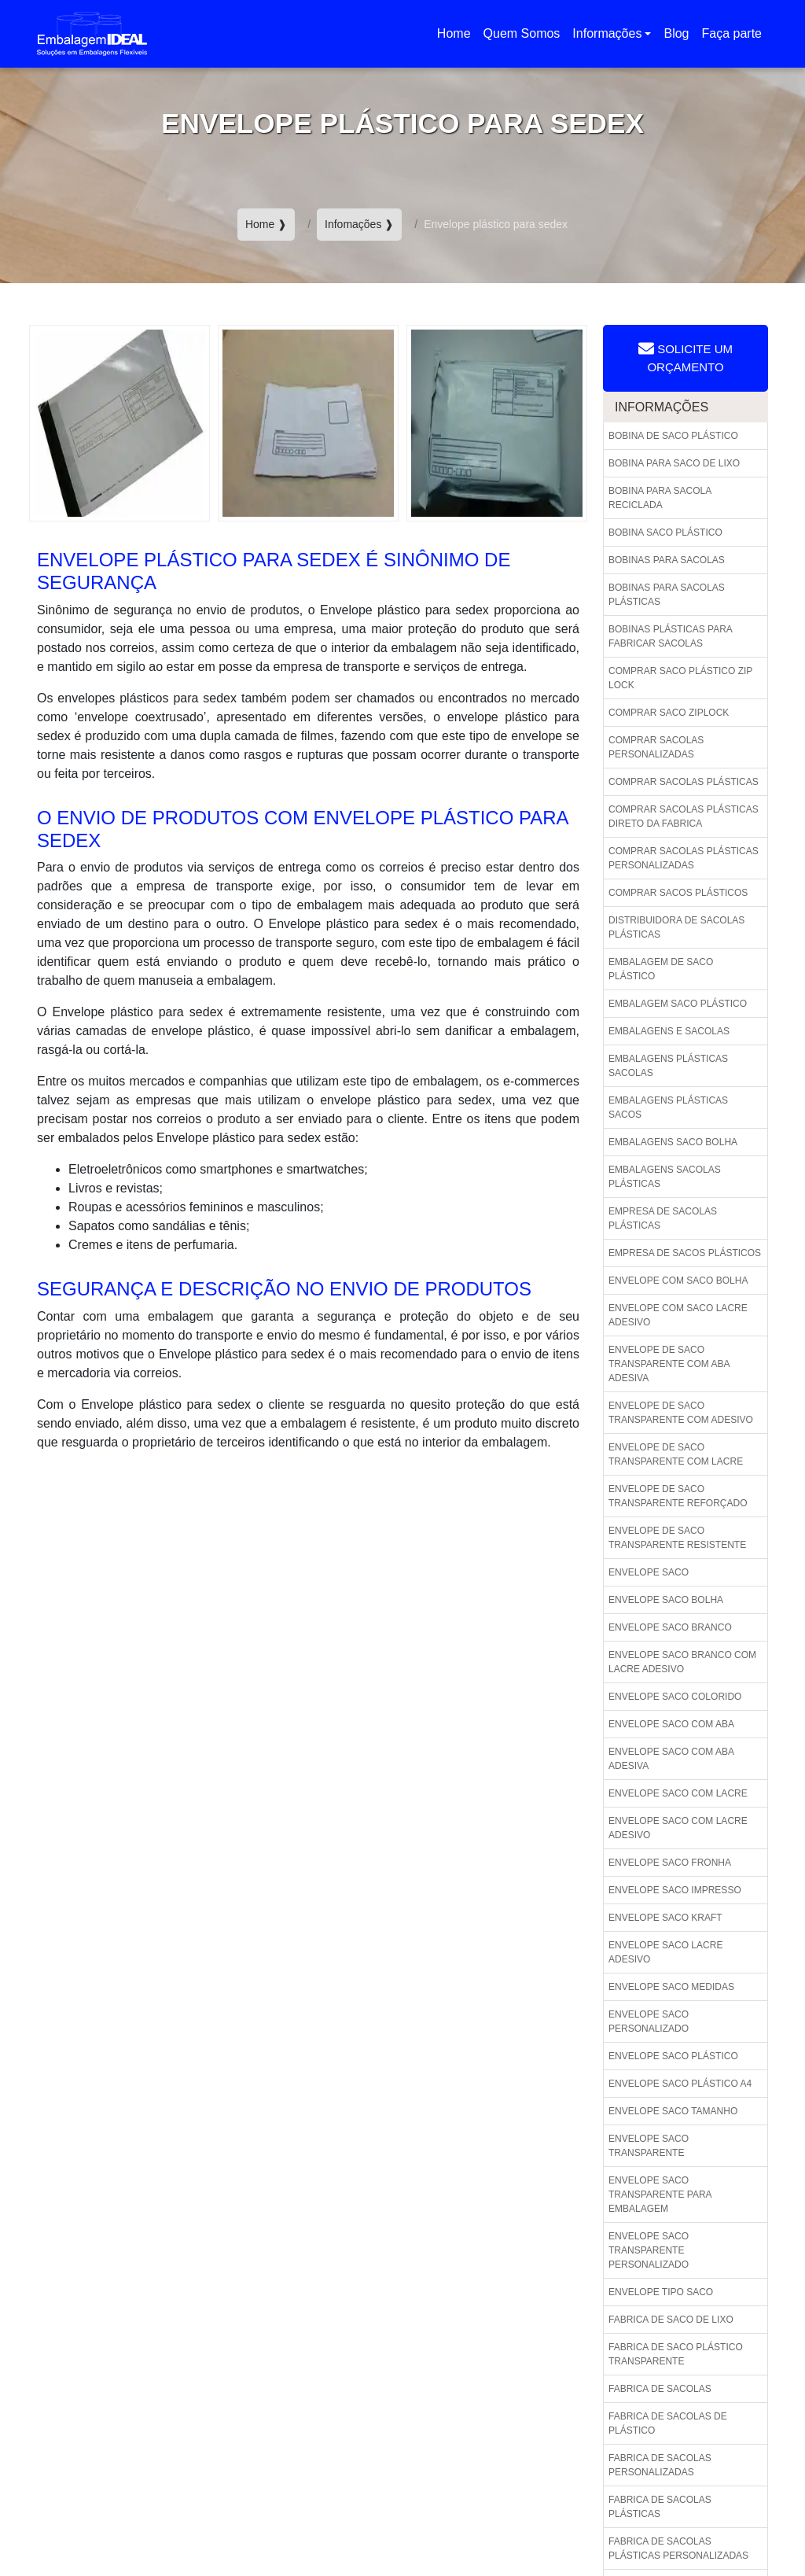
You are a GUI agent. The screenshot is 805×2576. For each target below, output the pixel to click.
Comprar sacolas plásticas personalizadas (683, 858)
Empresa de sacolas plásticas (662, 1218)
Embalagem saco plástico (677, 1003)
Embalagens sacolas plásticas (664, 1176)
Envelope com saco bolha (678, 1280)
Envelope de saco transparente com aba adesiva (669, 1364)
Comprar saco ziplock (668, 712)
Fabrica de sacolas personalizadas (659, 2465)
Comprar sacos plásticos (678, 892)
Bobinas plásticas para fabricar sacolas (670, 636)
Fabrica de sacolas (659, 2388)
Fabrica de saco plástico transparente (675, 2354)
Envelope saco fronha (669, 1862)
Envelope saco (648, 1572)
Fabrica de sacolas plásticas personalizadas (678, 2548)
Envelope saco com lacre (678, 1793)
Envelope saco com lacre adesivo (678, 1828)
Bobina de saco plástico (673, 435)
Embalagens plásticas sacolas (668, 1065)
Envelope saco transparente (648, 2145)
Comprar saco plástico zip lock (680, 678)
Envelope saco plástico (673, 2056)
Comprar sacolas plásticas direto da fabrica (683, 816)
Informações (606, 33)
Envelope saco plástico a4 (680, 2083)
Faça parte (732, 33)
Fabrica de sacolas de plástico (667, 2423)
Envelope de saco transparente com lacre (675, 1454)
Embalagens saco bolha (672, 1142)
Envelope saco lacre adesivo (665, 1952)
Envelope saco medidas (671, 1986)
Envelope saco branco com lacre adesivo (682, 1662)
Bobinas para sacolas (666, 560)
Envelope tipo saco (660, 2292)
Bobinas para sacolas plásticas (666, 594)
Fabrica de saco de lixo (670, 2319)
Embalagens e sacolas (669, 1031)
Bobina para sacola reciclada (659, 497)
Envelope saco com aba (671, 1724)
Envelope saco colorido (674, 1696)
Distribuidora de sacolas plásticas (676, 927)
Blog (676, 33)
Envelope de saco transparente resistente (677, 1537)
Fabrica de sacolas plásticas (659, 2506)
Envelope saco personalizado (648, 2021)
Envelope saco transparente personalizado (648, 2250)
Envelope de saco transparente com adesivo (680, 1412)
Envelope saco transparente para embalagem (660, 2194)
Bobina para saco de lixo (674, 463)
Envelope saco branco (670, 1627)
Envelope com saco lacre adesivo (678, 1315)
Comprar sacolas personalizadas (656, 747)
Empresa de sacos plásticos (684, 1253)
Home (456, 38)
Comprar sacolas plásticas (683, 781)
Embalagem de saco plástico (660, 969)
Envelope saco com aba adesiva (671, 1758)
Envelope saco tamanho (672, 2111)
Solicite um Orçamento (685, 357)
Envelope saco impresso (674, 1890)
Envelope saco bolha (665, 1599)
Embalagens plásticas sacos (668, 1107)
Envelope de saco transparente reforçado (677, 1496)
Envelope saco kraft (665, 1917)
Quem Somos (522, 33)
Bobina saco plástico (665, 532)
